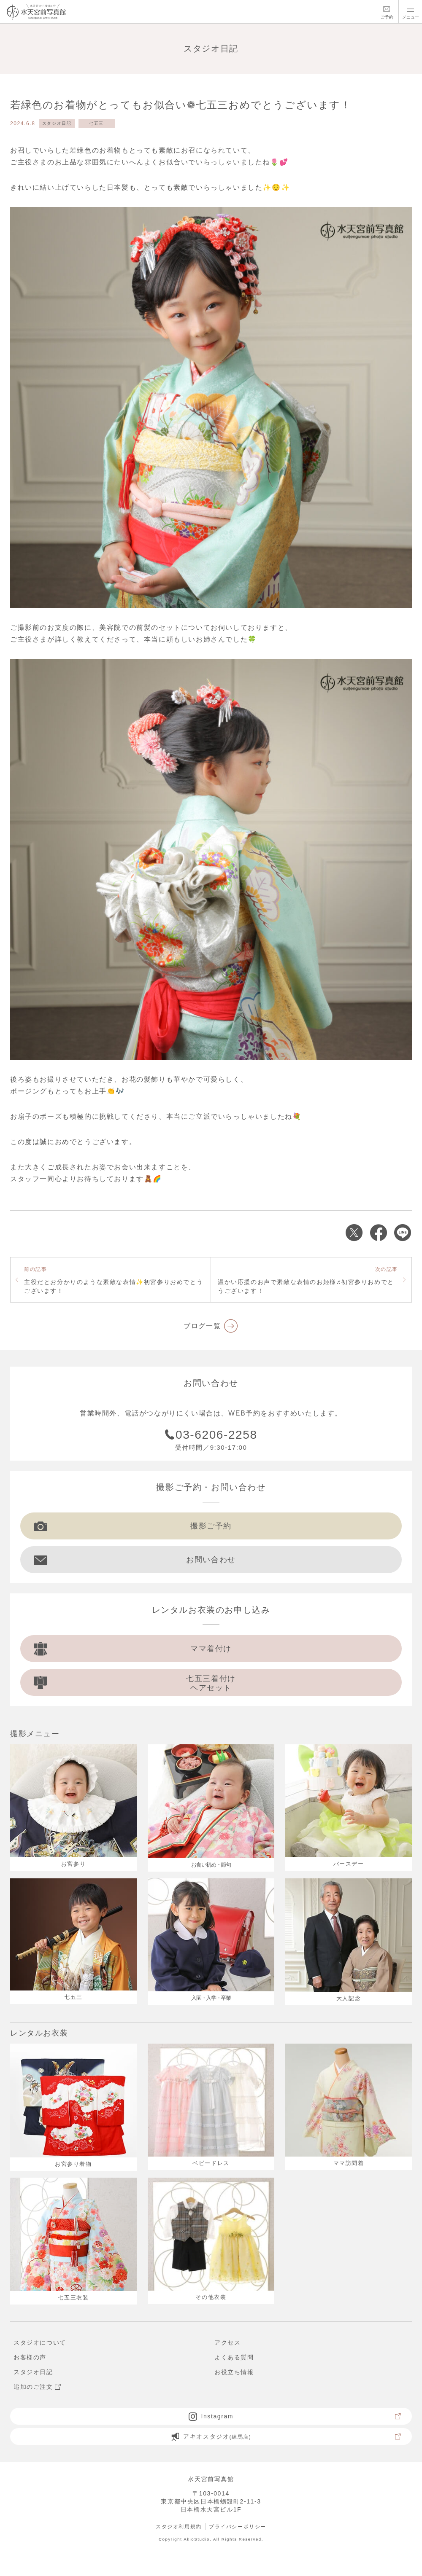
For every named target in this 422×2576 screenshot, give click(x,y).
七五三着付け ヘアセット (135, 1683)
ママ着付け (133, 1648)
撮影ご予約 (133, 1526)
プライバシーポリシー (237, 2527)
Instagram (295, 2416)
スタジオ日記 (57, 123)
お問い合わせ (135, 1559)
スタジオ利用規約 (179, 2527)
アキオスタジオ (286, 2436)
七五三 (96, 123)
